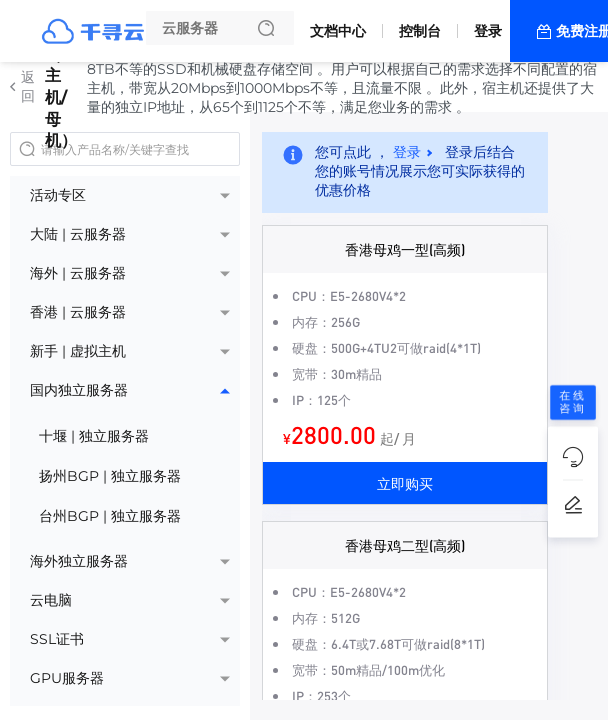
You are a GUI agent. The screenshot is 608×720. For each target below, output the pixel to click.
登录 (488, 31)
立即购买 (405, 483)
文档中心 (338, 31)
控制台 (420, 31)
